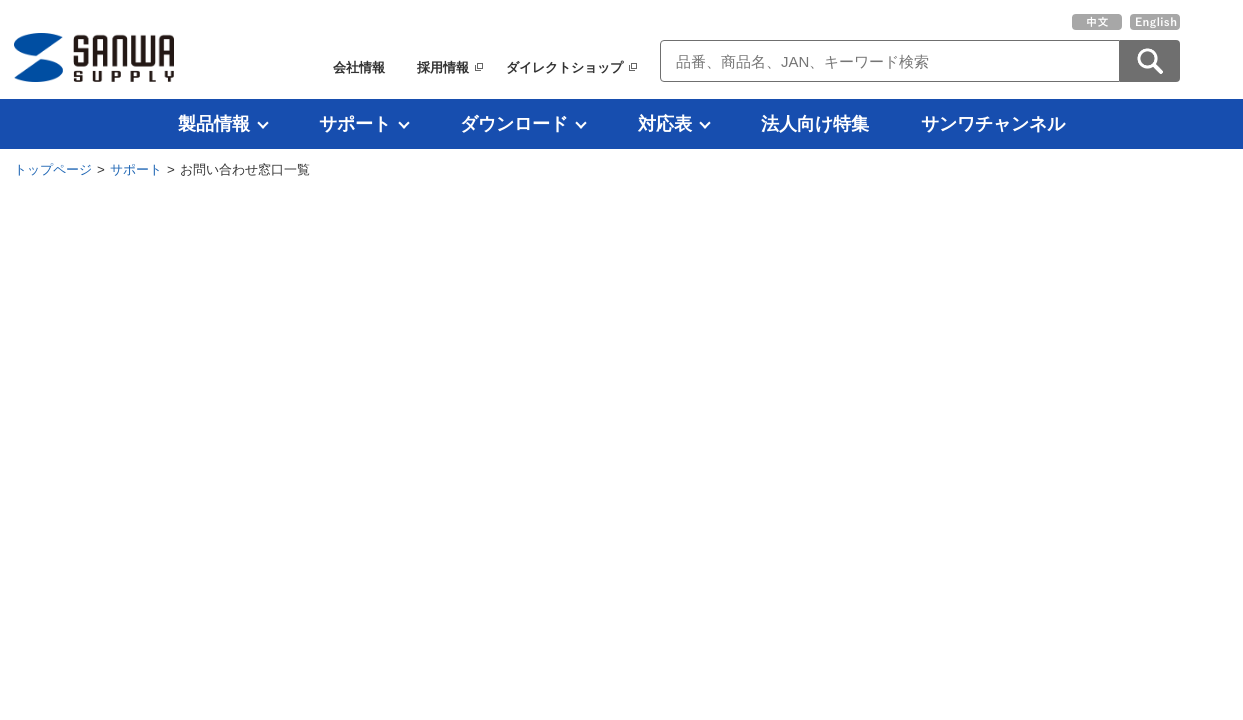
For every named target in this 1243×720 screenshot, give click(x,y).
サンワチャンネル (993, 124)
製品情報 (214, 124)
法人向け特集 (815, 124)
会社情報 (359, 67)
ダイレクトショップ (564, 67)
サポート (355, 124)
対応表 (665, 124)
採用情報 (443, 67)
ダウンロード (514, 124)
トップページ (53, 169)
